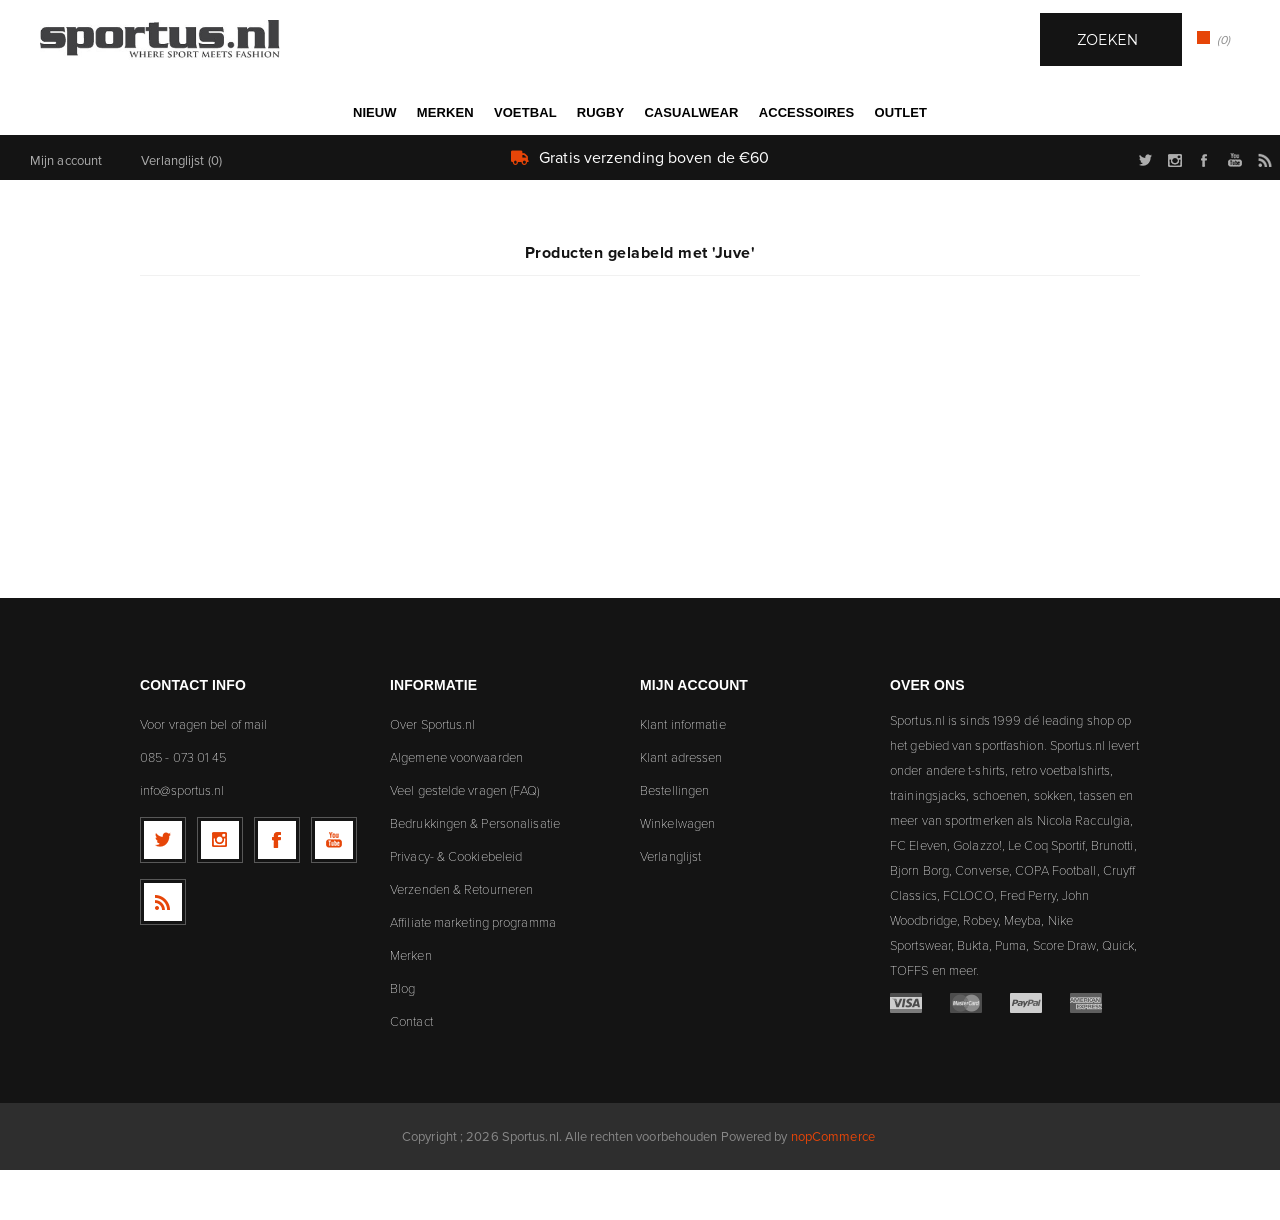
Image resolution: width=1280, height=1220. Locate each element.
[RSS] (163, 952)
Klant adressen (681, 807)
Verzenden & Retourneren (461, 939)
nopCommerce (833, 1186)
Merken (411, 1005)
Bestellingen (674, 840)
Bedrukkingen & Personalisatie (475, 873)
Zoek (688, 161)
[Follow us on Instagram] (220, 890)
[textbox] (619, 162)
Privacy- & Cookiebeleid (456, 906)
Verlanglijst (670, 906)
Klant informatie (683, 774)
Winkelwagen (677, 873)
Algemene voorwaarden (456, 807)
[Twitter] (163, 890)
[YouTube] (334, 890)
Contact (411, 1071)
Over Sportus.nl (433, 774)
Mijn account (66, 210)
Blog (402, 1038)
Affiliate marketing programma (473, 972)
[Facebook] (277, 890)
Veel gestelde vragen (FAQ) (465, 840)
